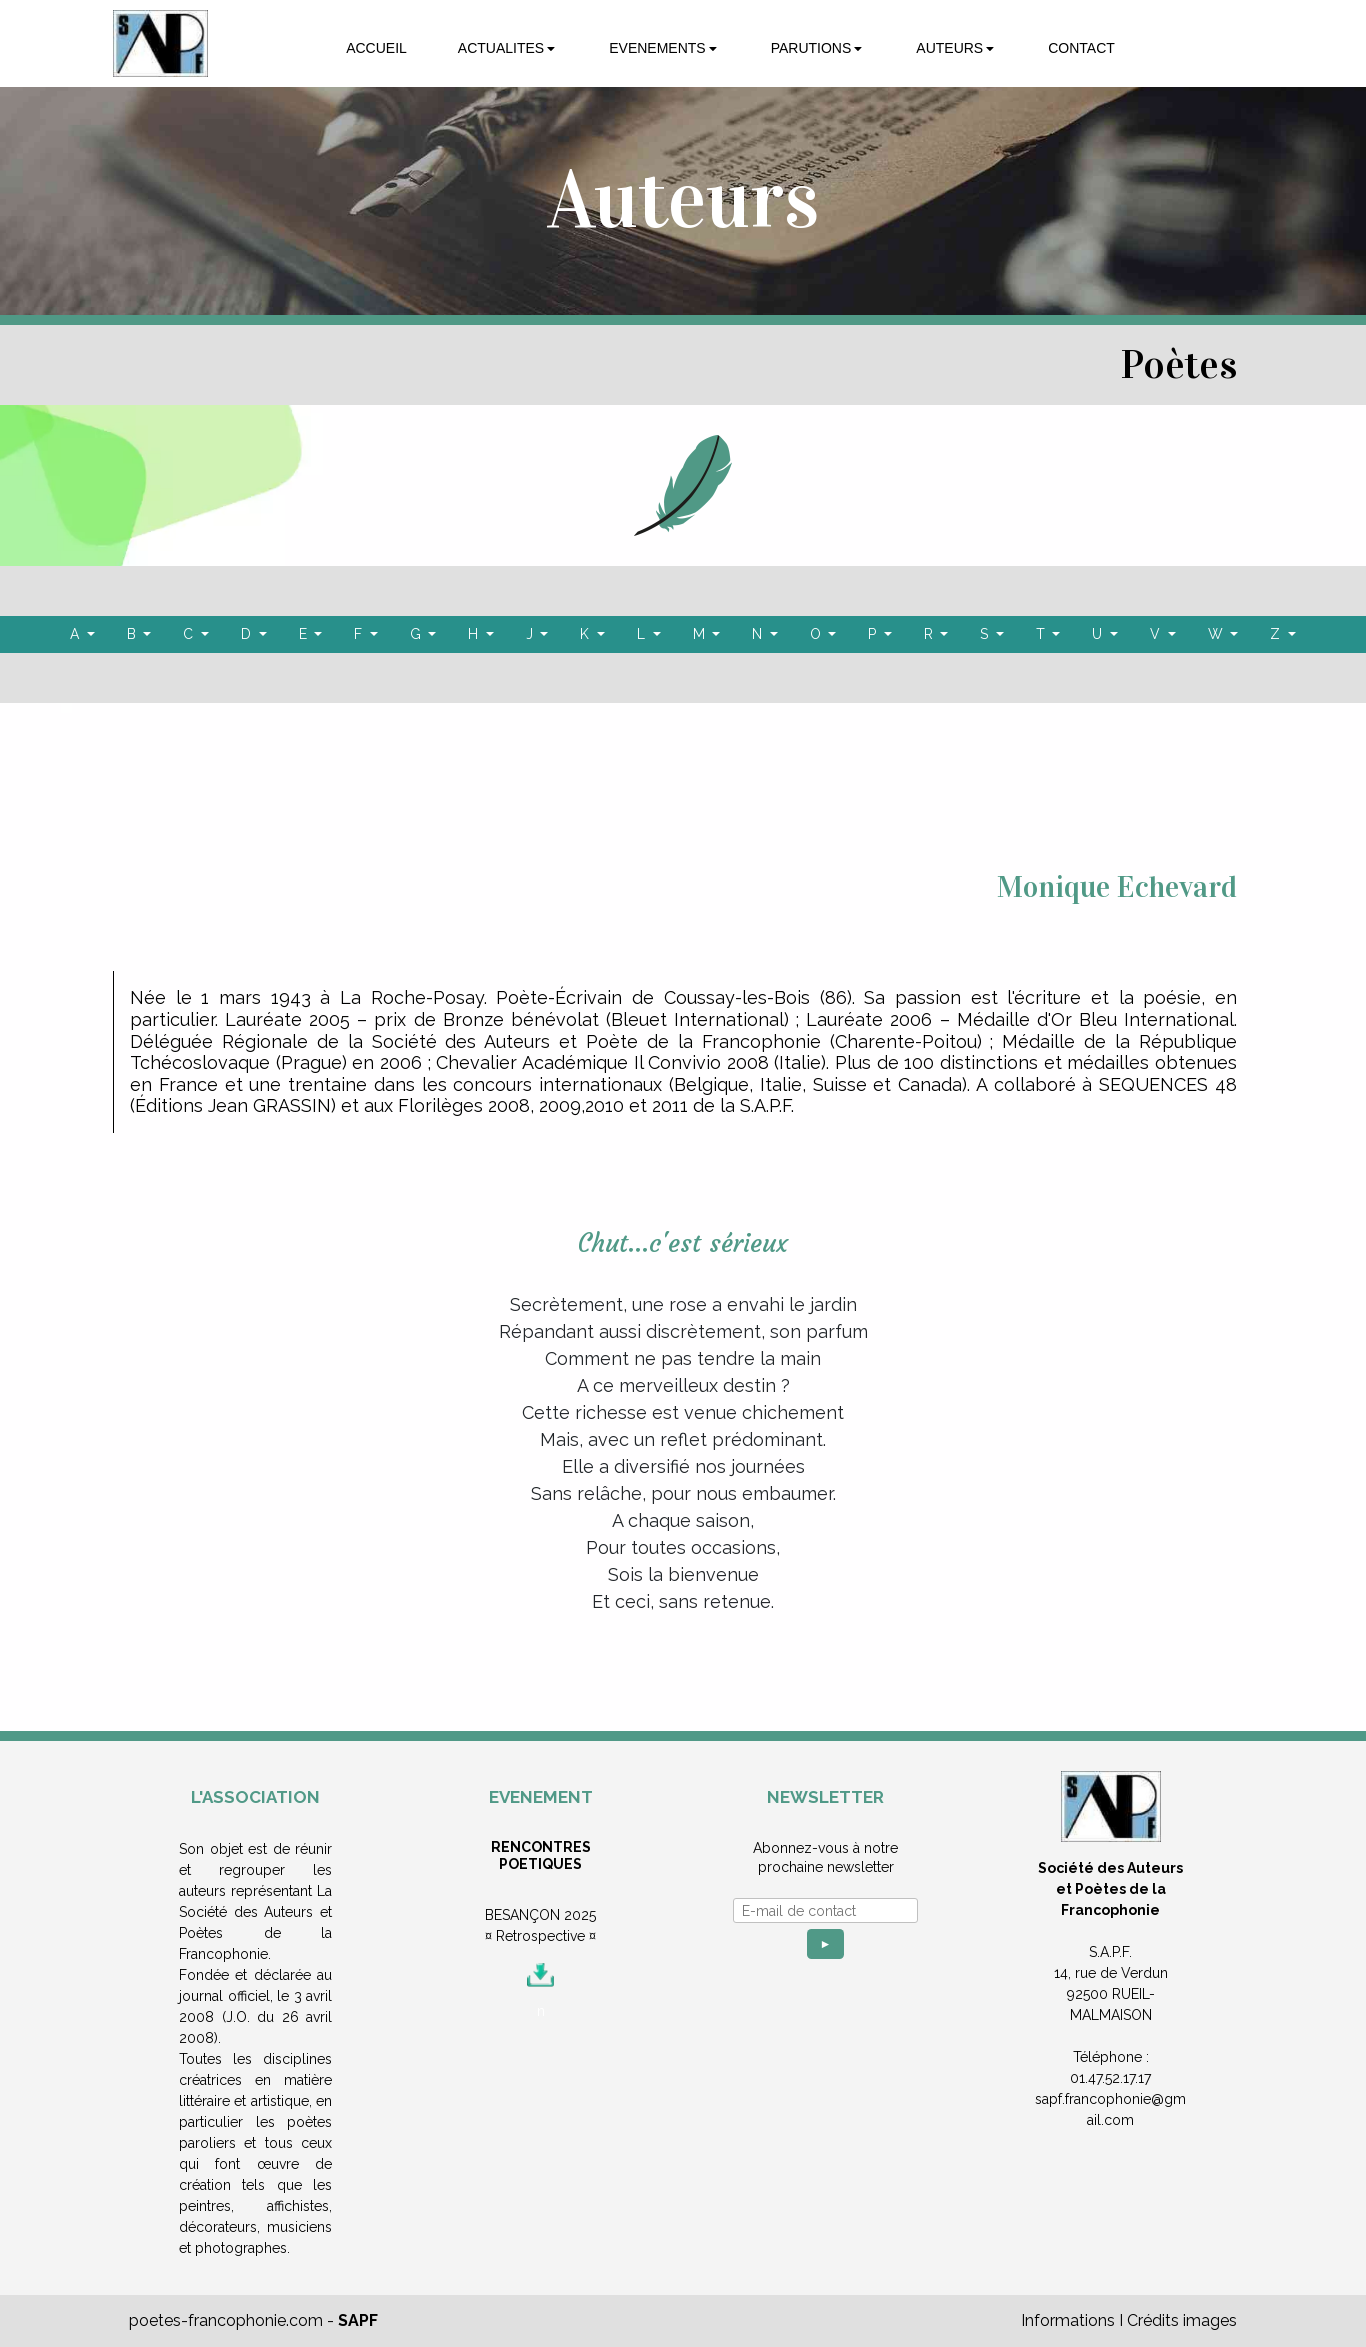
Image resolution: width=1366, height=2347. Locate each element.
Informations (1068, 2320)
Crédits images (1182, 2320)
